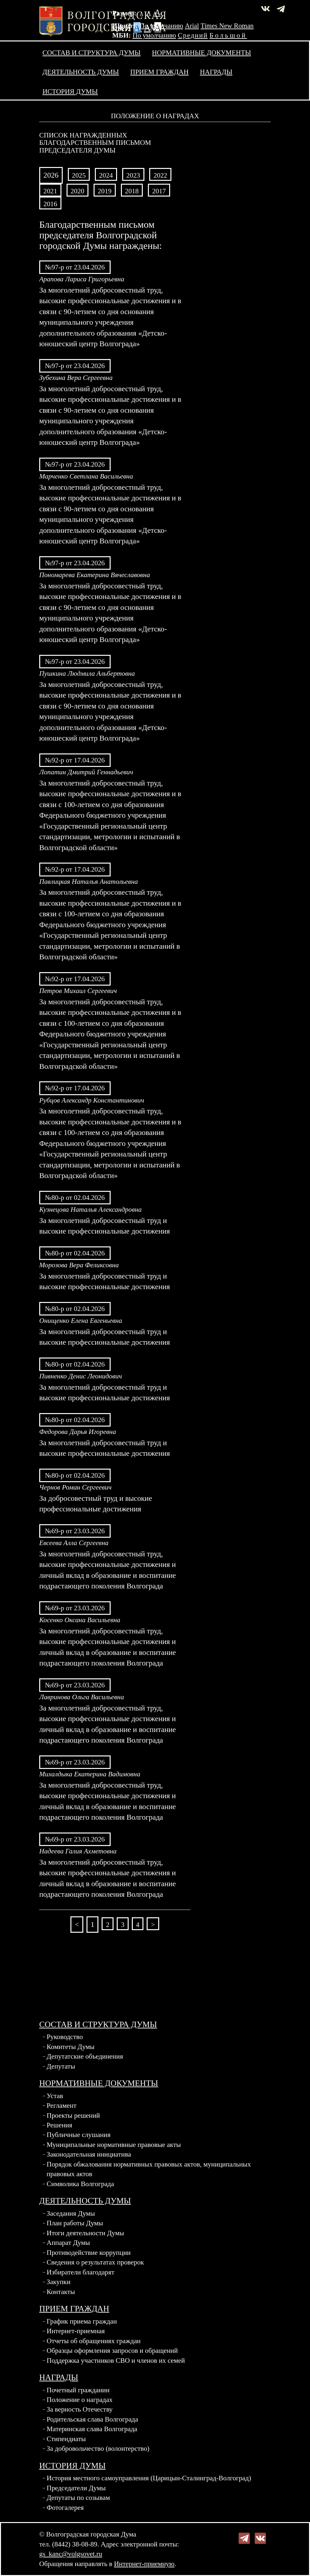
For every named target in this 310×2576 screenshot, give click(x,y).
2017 (159, 191)
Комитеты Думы (71, 2047)
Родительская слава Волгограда (92, 2419)
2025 (79, 175)
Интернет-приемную (144, 2564)
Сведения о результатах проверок (95, 2262)
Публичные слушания (79, 2135)
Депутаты (61, 2066)
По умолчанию (161, 26)
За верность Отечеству (80, 2409)
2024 (106, 175)
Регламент (62, 2105)
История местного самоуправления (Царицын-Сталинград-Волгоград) (149, 2478)
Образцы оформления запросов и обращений (112, 2350)
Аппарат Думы (68, 2242)
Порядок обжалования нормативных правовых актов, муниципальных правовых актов (149, 2169)
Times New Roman (227, 26)
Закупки (58, 2282)
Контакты (61, 2292)
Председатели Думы (76, 2488)
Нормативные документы (201, 53)
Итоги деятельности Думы (85, 2233)
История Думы (70, 91)
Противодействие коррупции (89, 2252)
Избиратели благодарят (80, 2272)
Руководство (65, 2037)
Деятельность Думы (80, 72)
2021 (50, 191)
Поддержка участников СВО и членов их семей (116, 2360)
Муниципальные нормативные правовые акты (114, 2145)
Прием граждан (159, 72)
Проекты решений (73, 2115)
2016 (50, 204)
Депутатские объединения (85, 2056)
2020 (78, 191)
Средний (193, 35)
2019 (105, 191)
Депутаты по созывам (78, 2497)
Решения (59, 2125)
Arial (192, 26)
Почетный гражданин (78, 2390)
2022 (160, 175)
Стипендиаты (66, 2439)
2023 (133, 175)
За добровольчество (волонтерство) (98, 2448)
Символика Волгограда (80, 2184)
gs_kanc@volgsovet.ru (70, 2554)
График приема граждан (82, 2321)
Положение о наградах (80, 2400)
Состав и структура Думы (91, 53)
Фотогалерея (65, 2507)
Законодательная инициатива (89, 2154)
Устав (55, 2096)
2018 (132, 191)
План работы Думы (75, 2223)
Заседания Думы (71, 2213)
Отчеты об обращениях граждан (94, 2341)
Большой (228, 35)
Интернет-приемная (76, 2331)
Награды (216, 72)
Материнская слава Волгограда (92, 2429)
